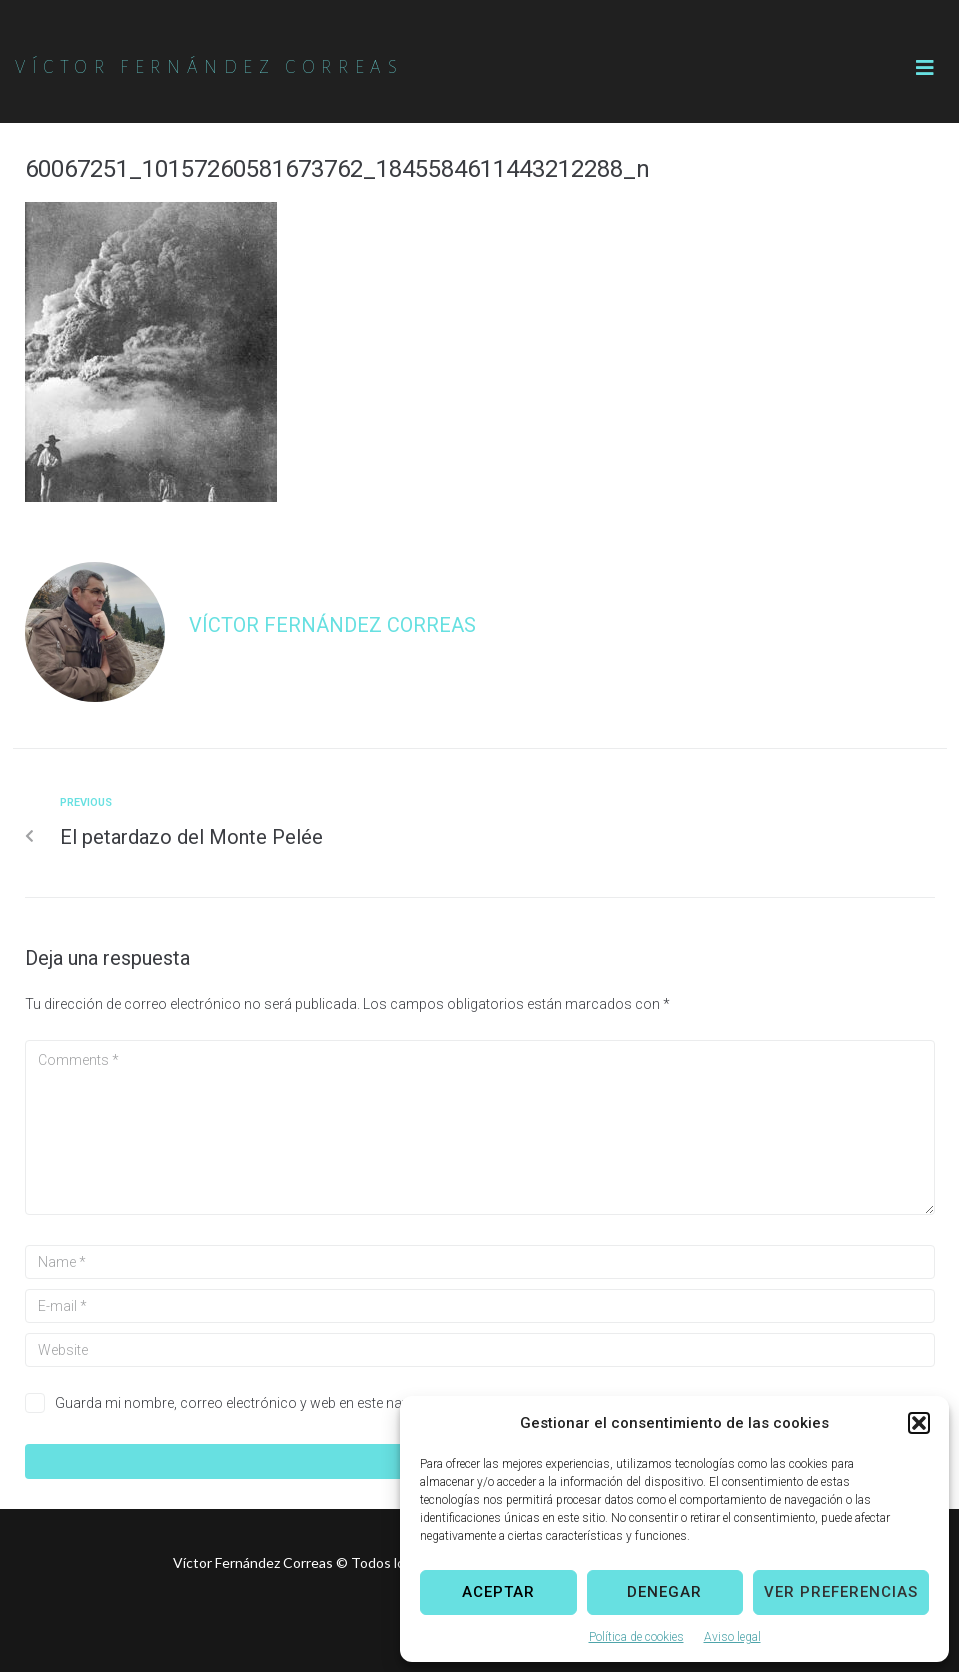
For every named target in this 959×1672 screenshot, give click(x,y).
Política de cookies (636, 1637)
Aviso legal (732, 1637)
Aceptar (498, 1592)
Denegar (664, 1592)
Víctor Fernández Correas (332, 625)
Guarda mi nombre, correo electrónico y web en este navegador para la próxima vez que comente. (361, 1403)
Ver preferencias (841, 1592)
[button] (919, 1423)
